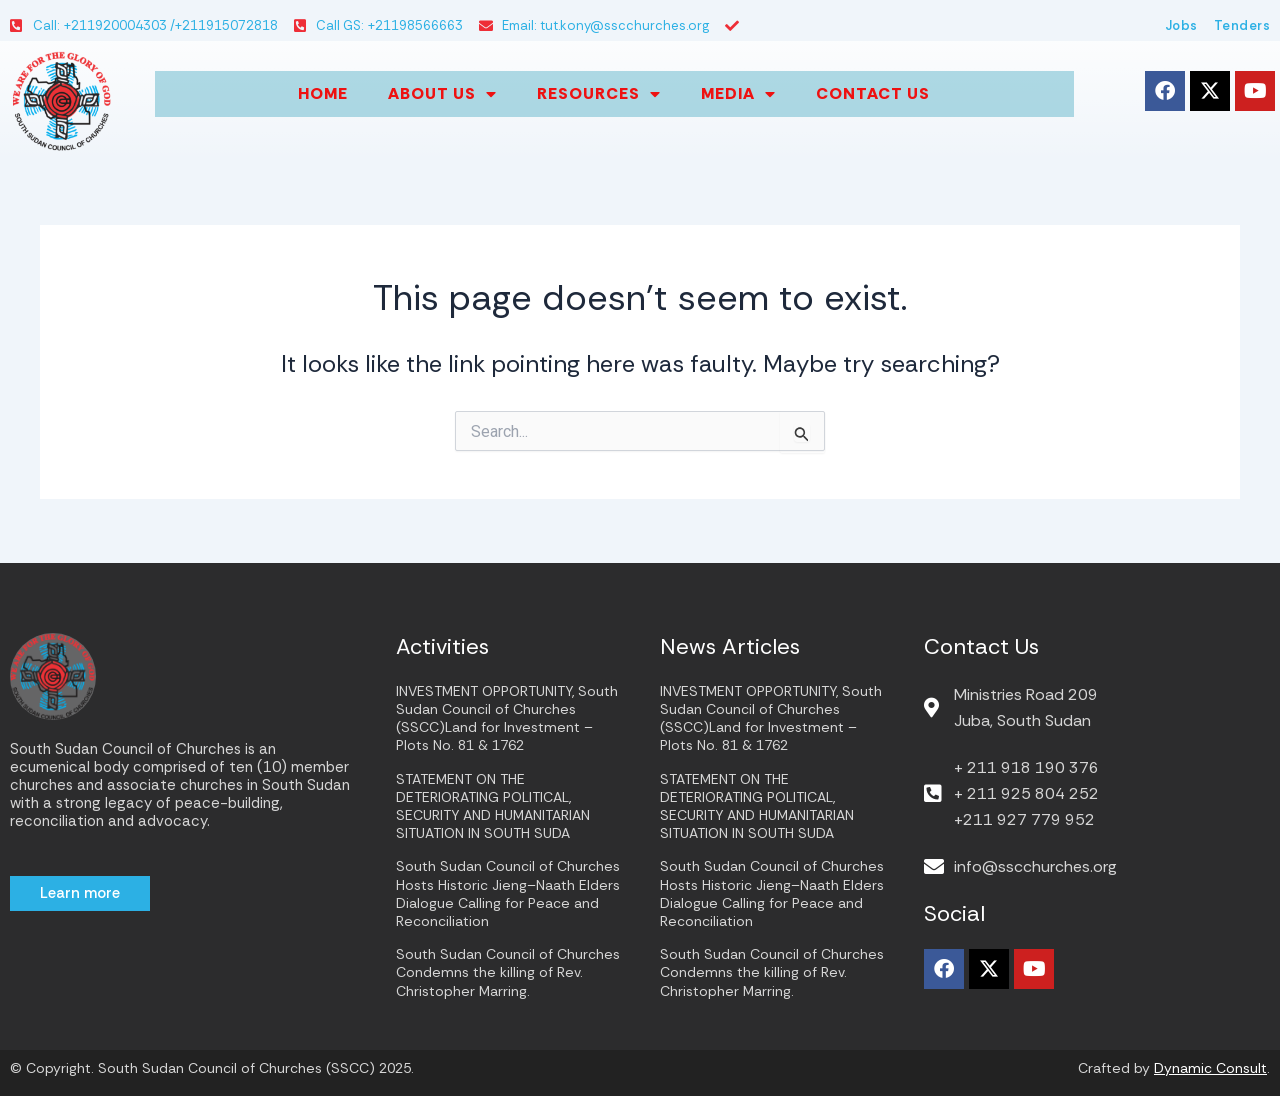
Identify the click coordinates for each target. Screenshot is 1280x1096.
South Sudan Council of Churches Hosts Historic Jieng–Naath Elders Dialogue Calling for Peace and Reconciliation (508, 893)
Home (323, 93)
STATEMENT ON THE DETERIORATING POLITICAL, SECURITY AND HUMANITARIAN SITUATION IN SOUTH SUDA (493, 806)
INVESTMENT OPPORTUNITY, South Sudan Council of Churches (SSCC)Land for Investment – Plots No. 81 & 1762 (507, 718)
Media (738, 94)
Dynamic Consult (1210, 1068)
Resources (599, 94)
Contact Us (873, 93)
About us (442, 94)
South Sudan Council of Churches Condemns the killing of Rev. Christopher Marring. (508, 972)
